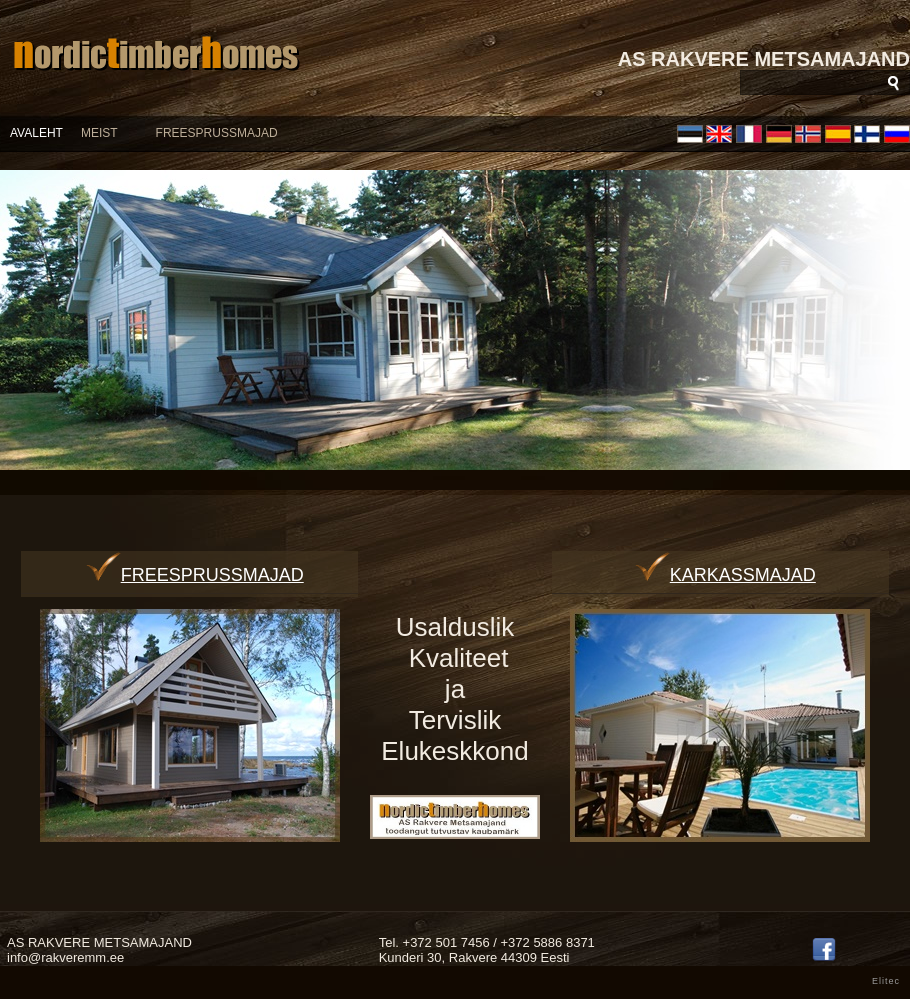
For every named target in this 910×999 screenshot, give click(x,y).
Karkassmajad (725, 575)
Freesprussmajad (195, 575)
